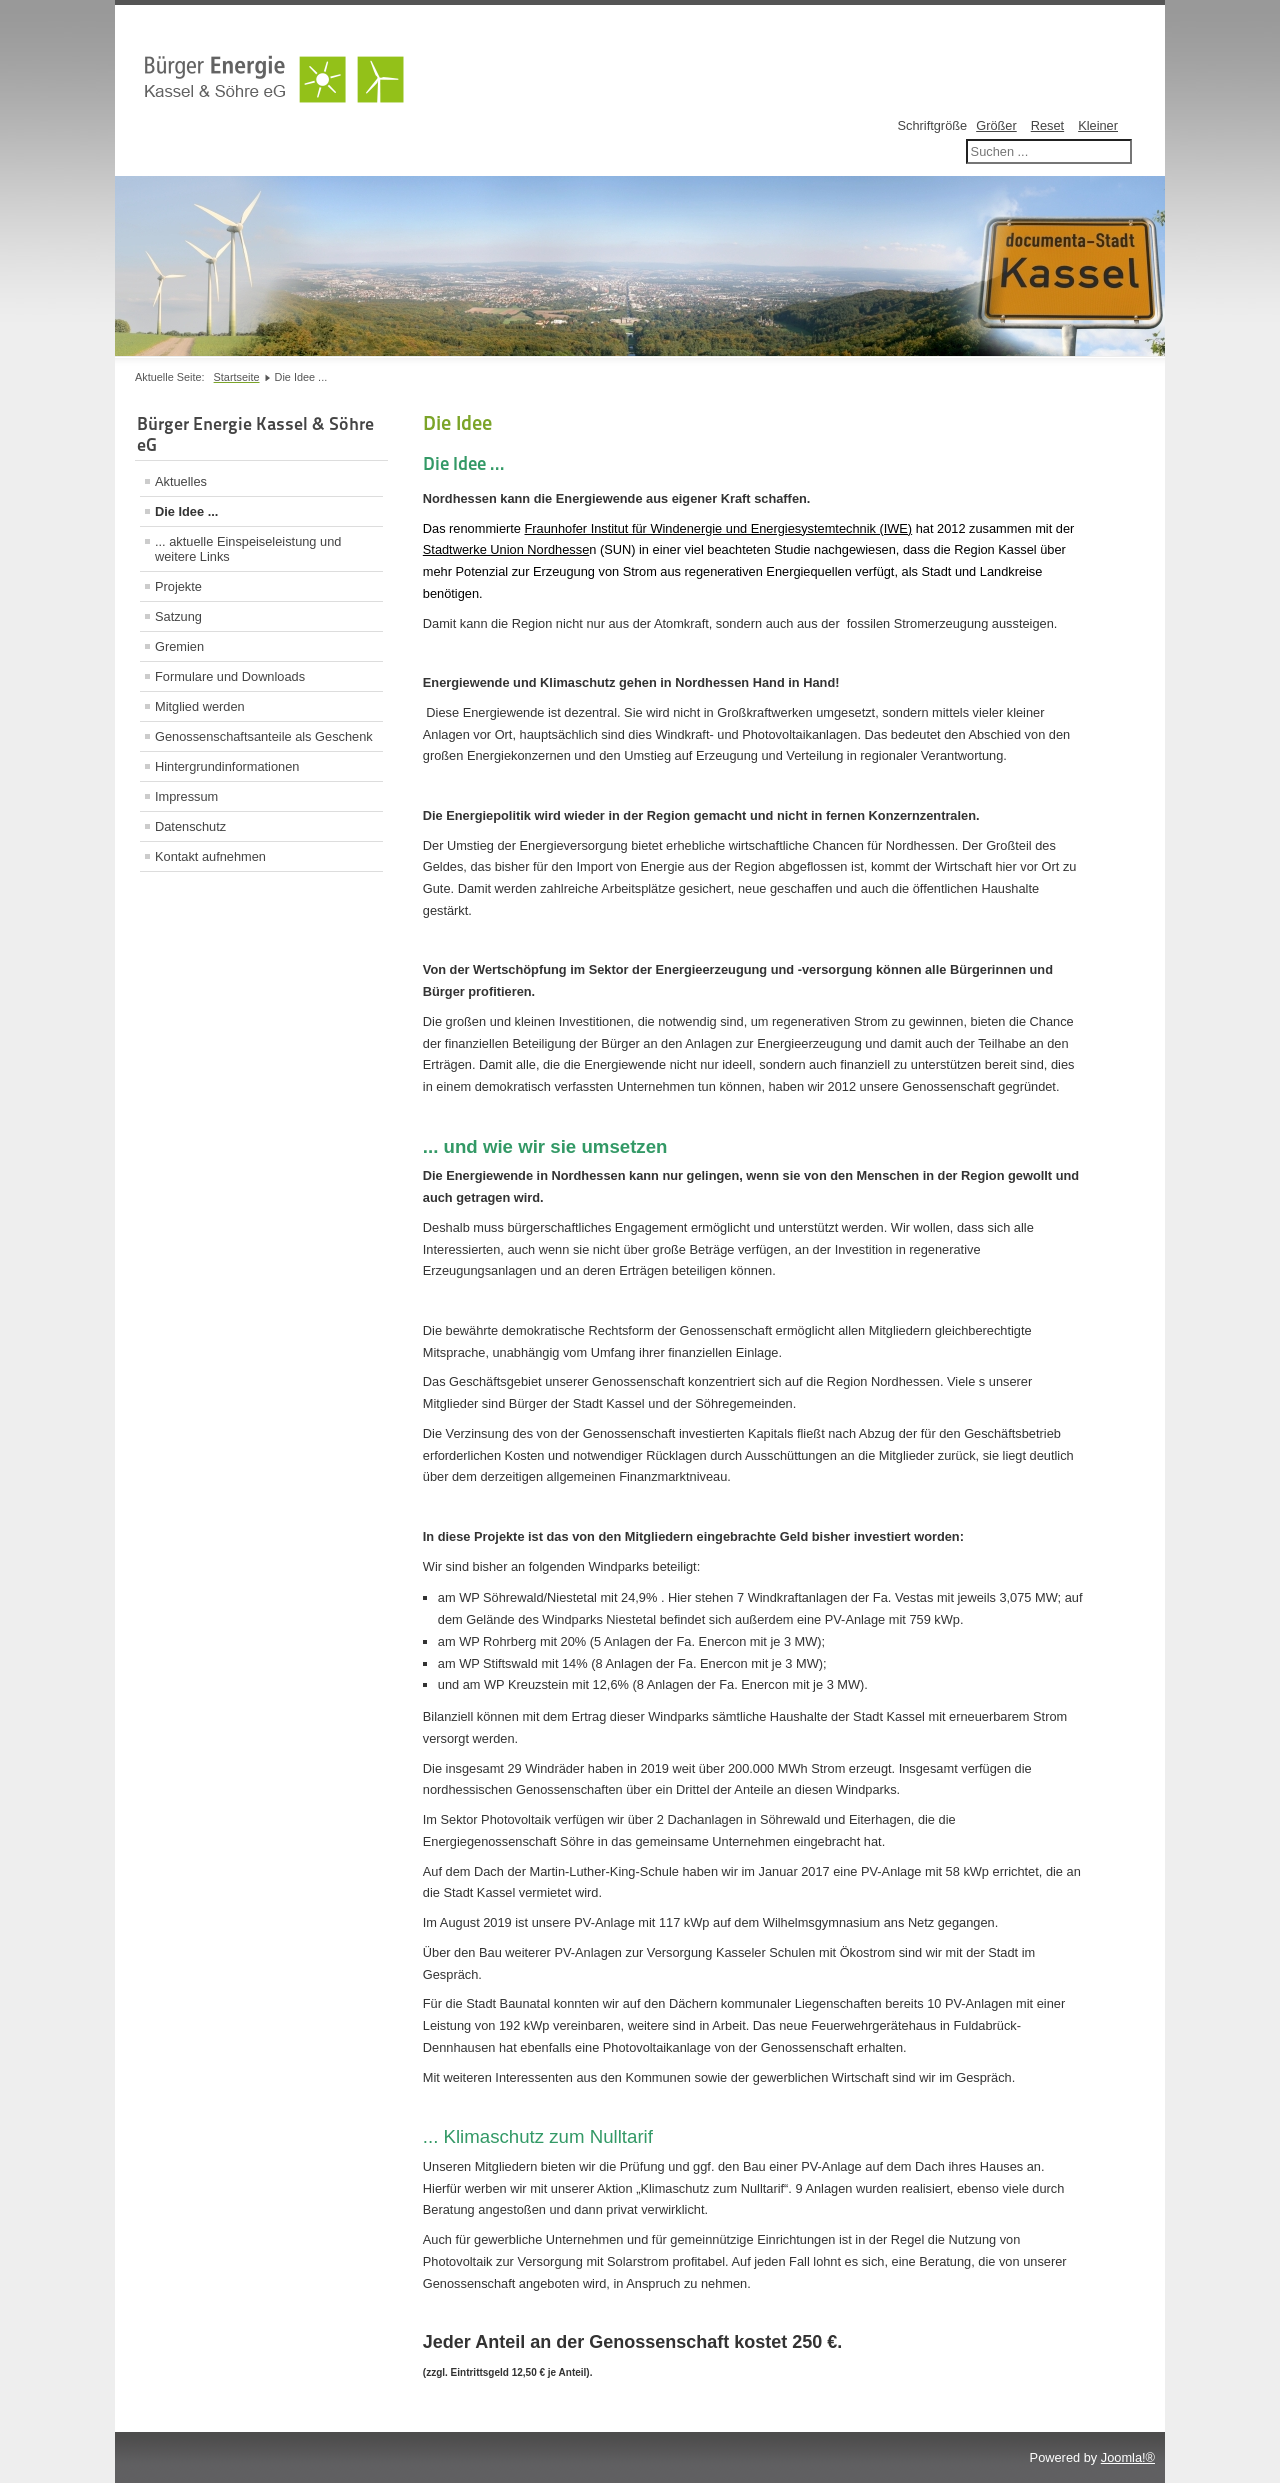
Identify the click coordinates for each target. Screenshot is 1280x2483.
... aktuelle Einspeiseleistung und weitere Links (248, 549)
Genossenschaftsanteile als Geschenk (264, 736)
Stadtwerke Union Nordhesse (506, 549)
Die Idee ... (186, 511)
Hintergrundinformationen (227, 766)
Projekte (178, 586)
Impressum (186, 796)
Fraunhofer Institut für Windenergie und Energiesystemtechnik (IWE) (719, 528)
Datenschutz (190, 826)
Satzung (178, 616)
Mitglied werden (200, 706)
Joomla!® (1128, 2457)
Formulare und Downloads (230, 676)
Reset (1047, 125)
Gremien (179, 646)
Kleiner (1098, 125)
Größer (996, 125)
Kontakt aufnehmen (210, 856)
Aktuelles (181, 481)
